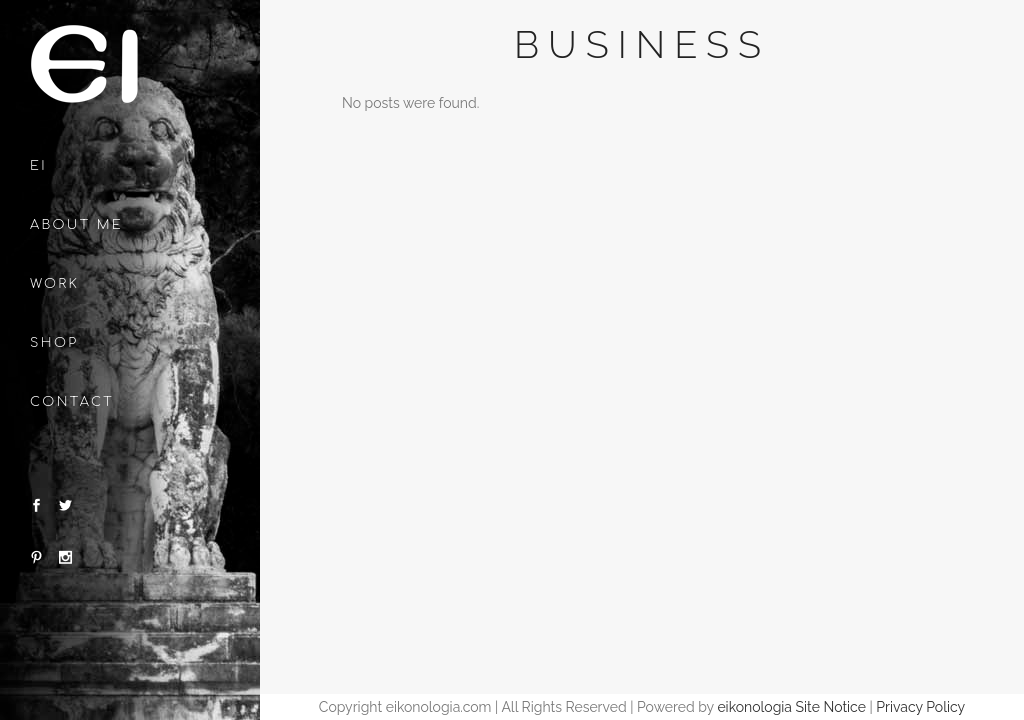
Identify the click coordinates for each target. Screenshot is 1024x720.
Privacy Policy (920, 707)
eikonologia (755, 707)
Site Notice (831, 707)
